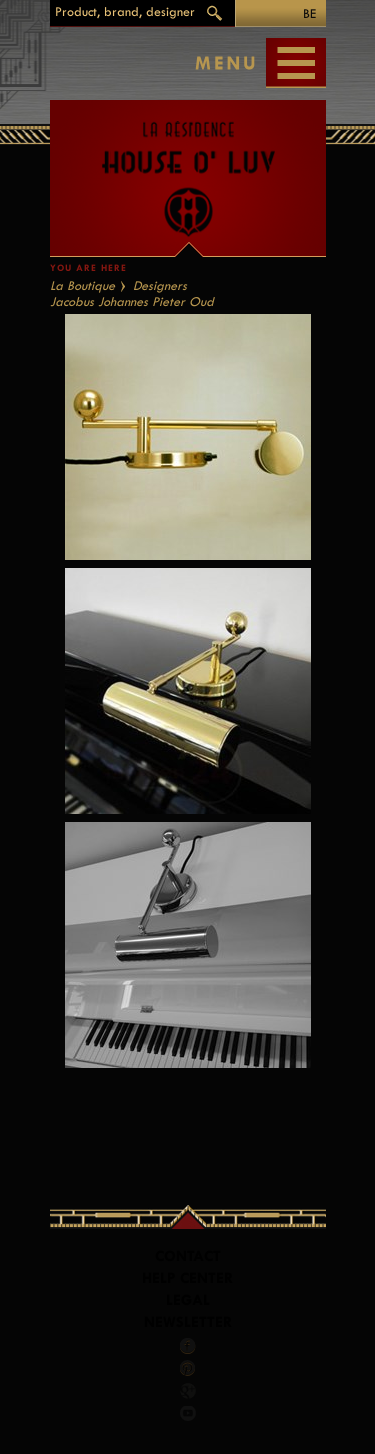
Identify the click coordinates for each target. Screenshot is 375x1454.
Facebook (188, 1346)
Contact (188, 1256)
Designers (160, 285)
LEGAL (188, 1300)
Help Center (187, 1278)
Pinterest (188, 1368)
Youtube (188, 1413)
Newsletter (188, 1322)
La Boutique (82, 285)
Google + (189, 1391)
